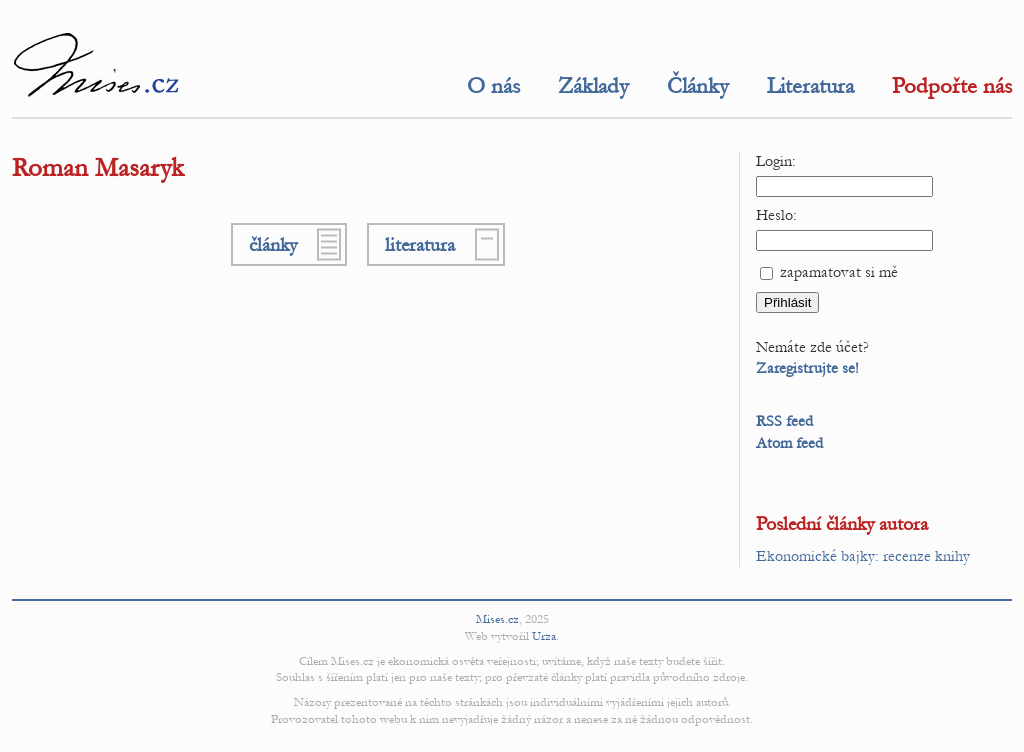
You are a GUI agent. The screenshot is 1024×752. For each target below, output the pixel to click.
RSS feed (784, 421)
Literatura (810, 86)
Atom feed (789, 443)
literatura (420, 244)
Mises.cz (497, 619)
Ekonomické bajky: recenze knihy (863, 556)
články (273, 244)
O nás (493, 86)
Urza (544, 636)
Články (698, 86)
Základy (593, 86)
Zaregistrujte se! (807, 368)
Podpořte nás (952, 86)
